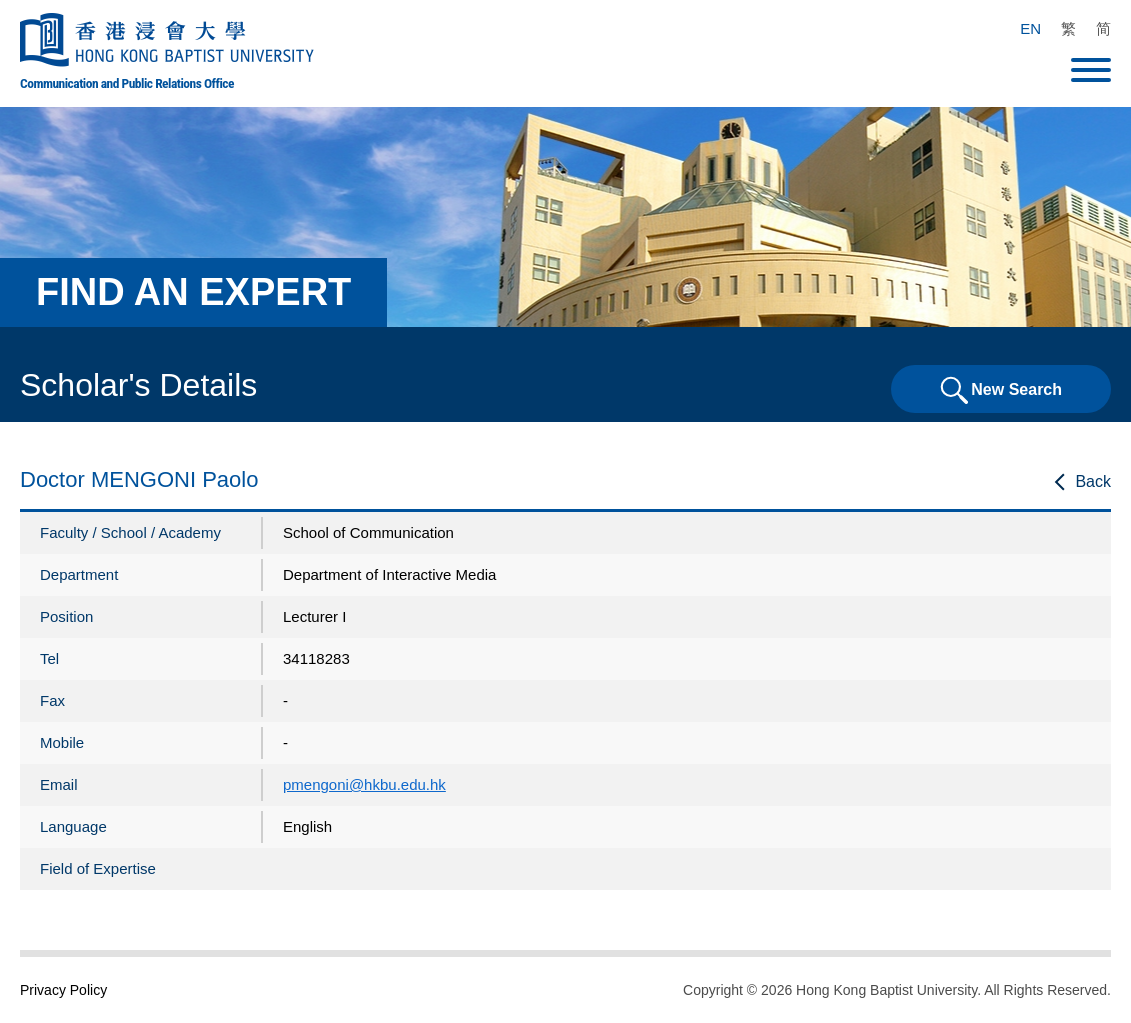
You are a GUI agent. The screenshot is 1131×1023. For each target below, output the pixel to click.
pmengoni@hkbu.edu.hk (364, 784)
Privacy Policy (63, 990)
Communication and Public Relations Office (127, 83)
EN (1030, 28)
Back (1093, 481)
